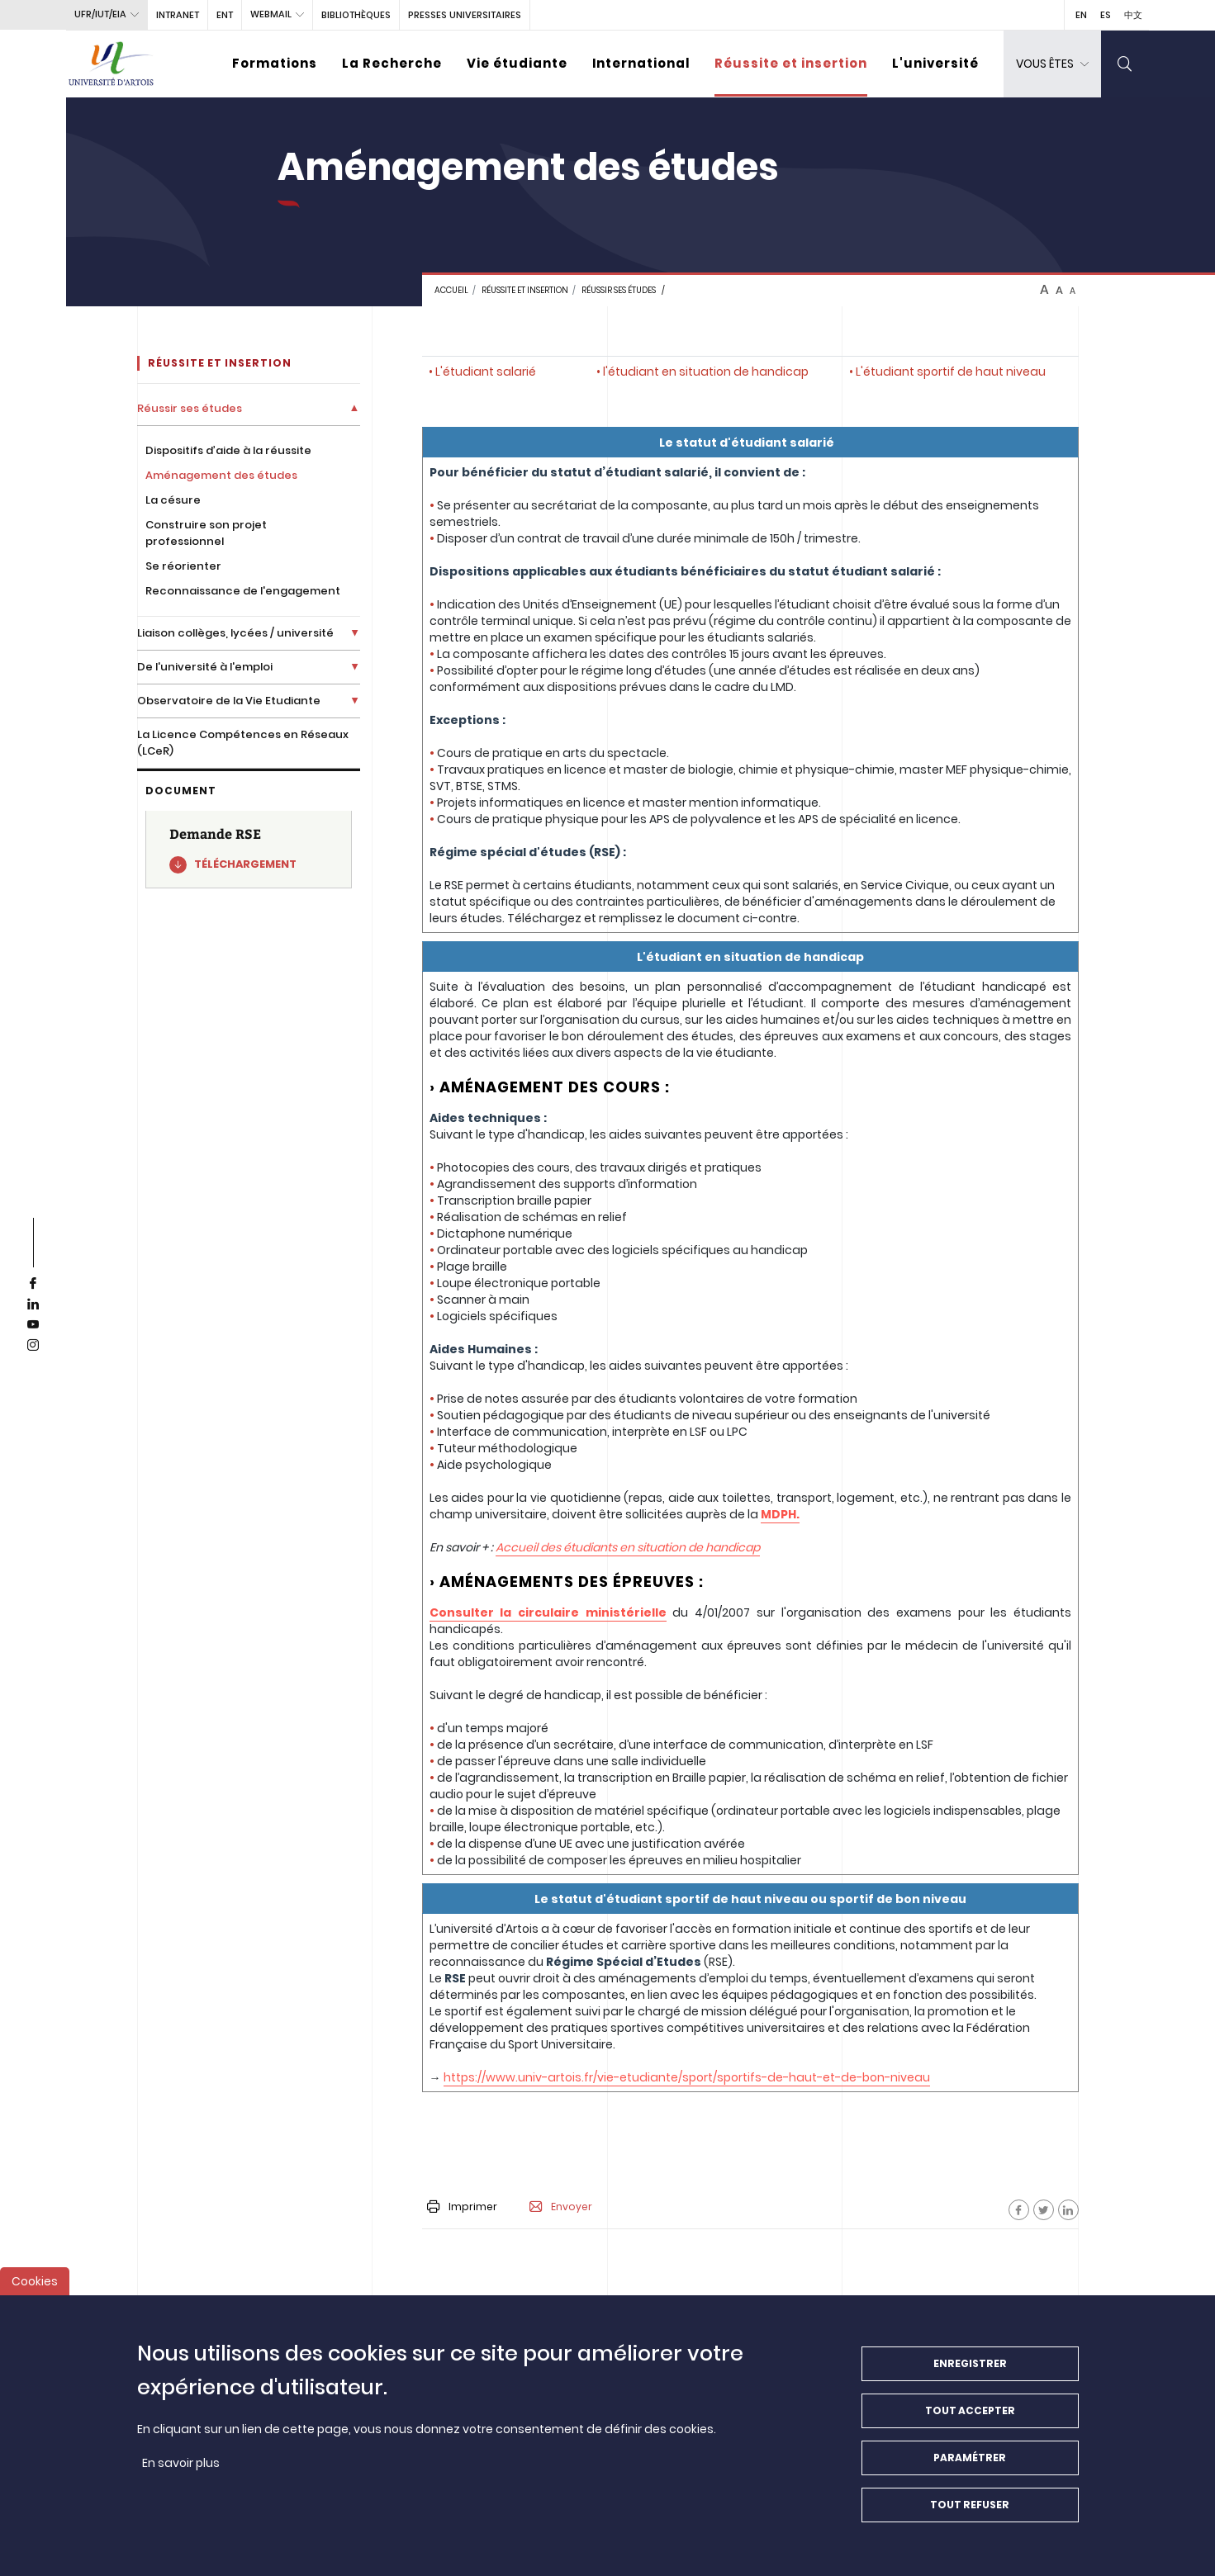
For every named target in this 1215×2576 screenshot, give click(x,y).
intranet (177, 14)
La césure (173, 500)
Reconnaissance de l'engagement (242, 591)
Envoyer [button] (560, 2207)
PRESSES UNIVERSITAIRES (464, 14)
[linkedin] (33, 1304)
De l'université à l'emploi (205, 667)
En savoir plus (181, 2467)
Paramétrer (969, 2462)
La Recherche (392, 63)
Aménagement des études (221, 475)
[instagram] (33, 1346)
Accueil (451, 290)
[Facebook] (1019, 2210)
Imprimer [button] (462, 2207)
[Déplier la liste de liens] (354, 408)
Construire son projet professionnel (206, 533)
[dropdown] (1052, 64)
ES (1105, 14)
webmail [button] (271, 14)
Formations (274, 63)
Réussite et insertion (790, 63)
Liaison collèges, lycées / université (235, 633)
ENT (224, 14)
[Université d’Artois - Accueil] (111, 64)
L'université (935, 63)
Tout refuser (969, 2509)
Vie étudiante (517, 63)
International (641, 63)
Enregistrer (970, 2368)
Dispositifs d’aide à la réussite (228, 450)
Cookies (35, 2285)
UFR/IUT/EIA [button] (100, 14)
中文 (1133, 14)
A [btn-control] (1044, 290)
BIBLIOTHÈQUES (356, 14)
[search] (1125, 64)
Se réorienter (183, 566)
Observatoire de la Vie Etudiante (228, 700)
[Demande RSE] (248, 849)
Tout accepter (970, 2415)
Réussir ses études (618, 290)
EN (1081, 14)
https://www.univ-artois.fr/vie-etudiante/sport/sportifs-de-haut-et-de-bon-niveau (687, 2077)
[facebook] (33, 1284)
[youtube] (33, 1325)
